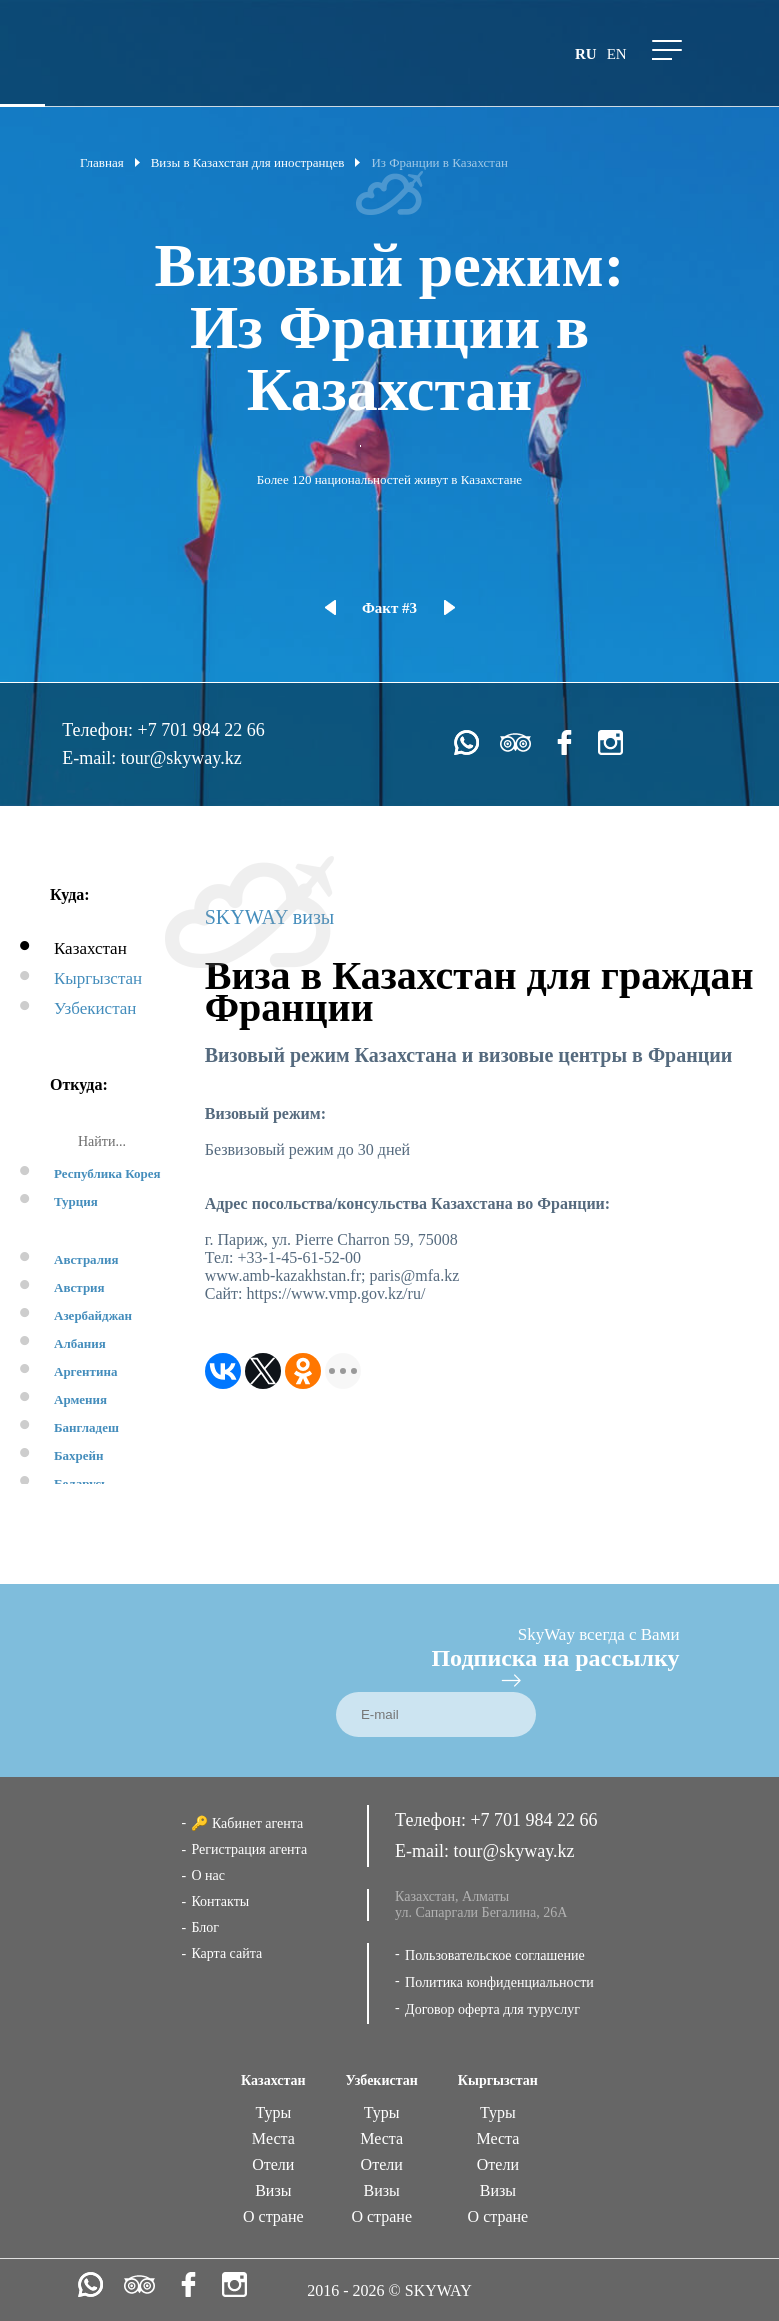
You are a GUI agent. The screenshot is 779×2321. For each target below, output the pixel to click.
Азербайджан (93, 1315)
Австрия (79, 1287)
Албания (80, 1343)
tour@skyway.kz (181, 758)
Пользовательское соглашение (495, 1955)
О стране (273, 2216)
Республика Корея (107, 1173)
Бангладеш (86, 1427)
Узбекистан (95, 1008)
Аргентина (85, 1371)
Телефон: (99, 730)
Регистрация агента (249, 1849)
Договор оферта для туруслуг (492, 2009)
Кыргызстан (98, 978)
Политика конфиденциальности (499, 1982)
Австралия (86, 1259)
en (617, 54)
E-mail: (91, 758)
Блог (205, 1927)
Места (273, 2138)
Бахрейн (79, 1455)
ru (586, 54)
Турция (76, 1201)
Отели (273, 2164)
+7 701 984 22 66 (201, 730)
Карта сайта (226, 1953)
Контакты (220, 1901)
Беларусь (81, 1483)
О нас (208, 1875)
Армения (80, 1399)
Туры (273, 2112)
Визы (273, 2190)
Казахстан (90, 948)
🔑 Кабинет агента (247, 1823)
